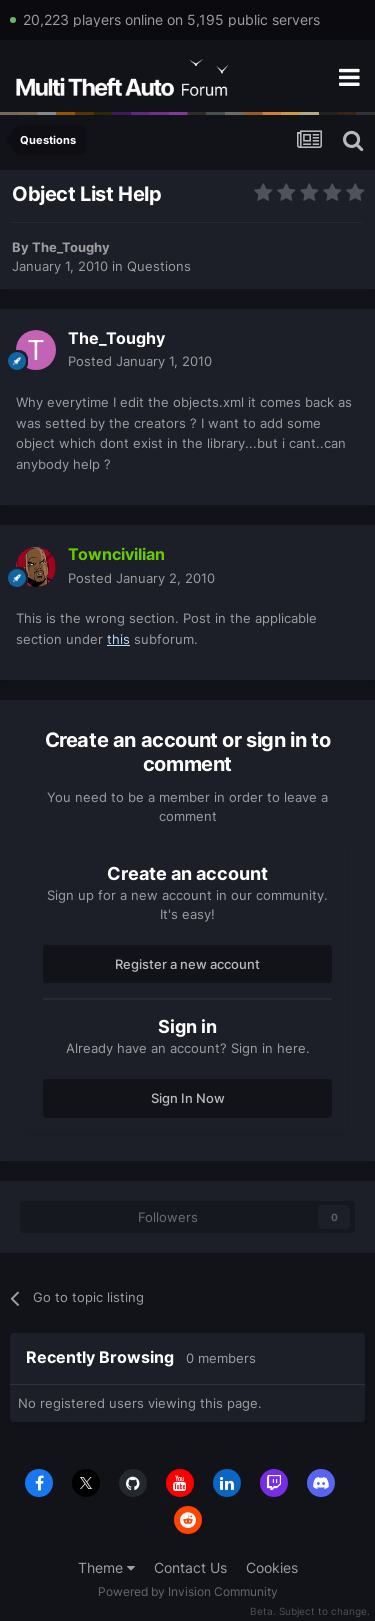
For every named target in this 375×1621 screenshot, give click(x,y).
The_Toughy (71, 247)
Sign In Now (188, 1098)
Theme (106, 1567)
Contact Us (190, 1567)
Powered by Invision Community (188, 1591)
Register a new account (187, 964)
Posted (140, 361)
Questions (159, 266)
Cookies (272, 1567)
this (118, 639)
